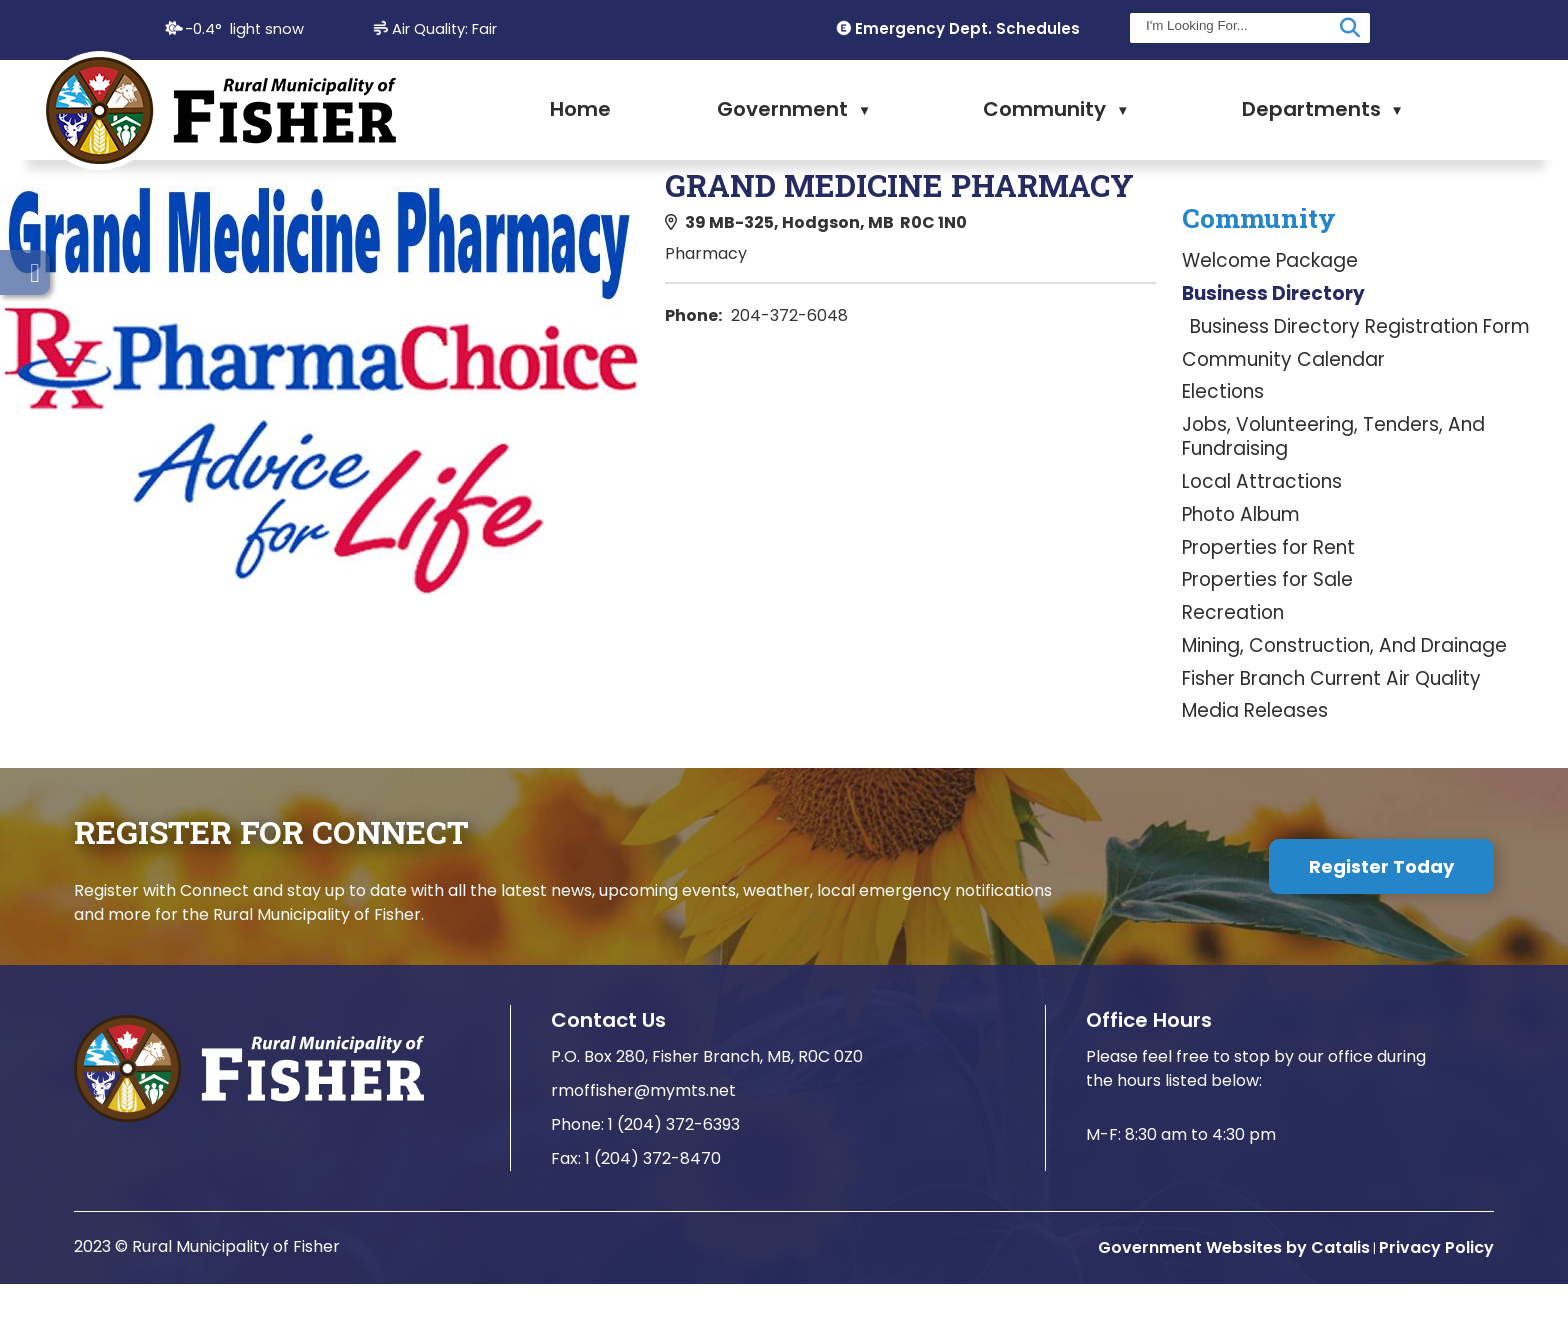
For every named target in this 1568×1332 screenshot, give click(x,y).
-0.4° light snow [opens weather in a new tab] (244, 29)
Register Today (1381, 914)
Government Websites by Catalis (1234, 1295)
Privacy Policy (1436, 1295)
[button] (1350, 28)
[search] (1238, 25)
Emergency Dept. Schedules (967, 28)
